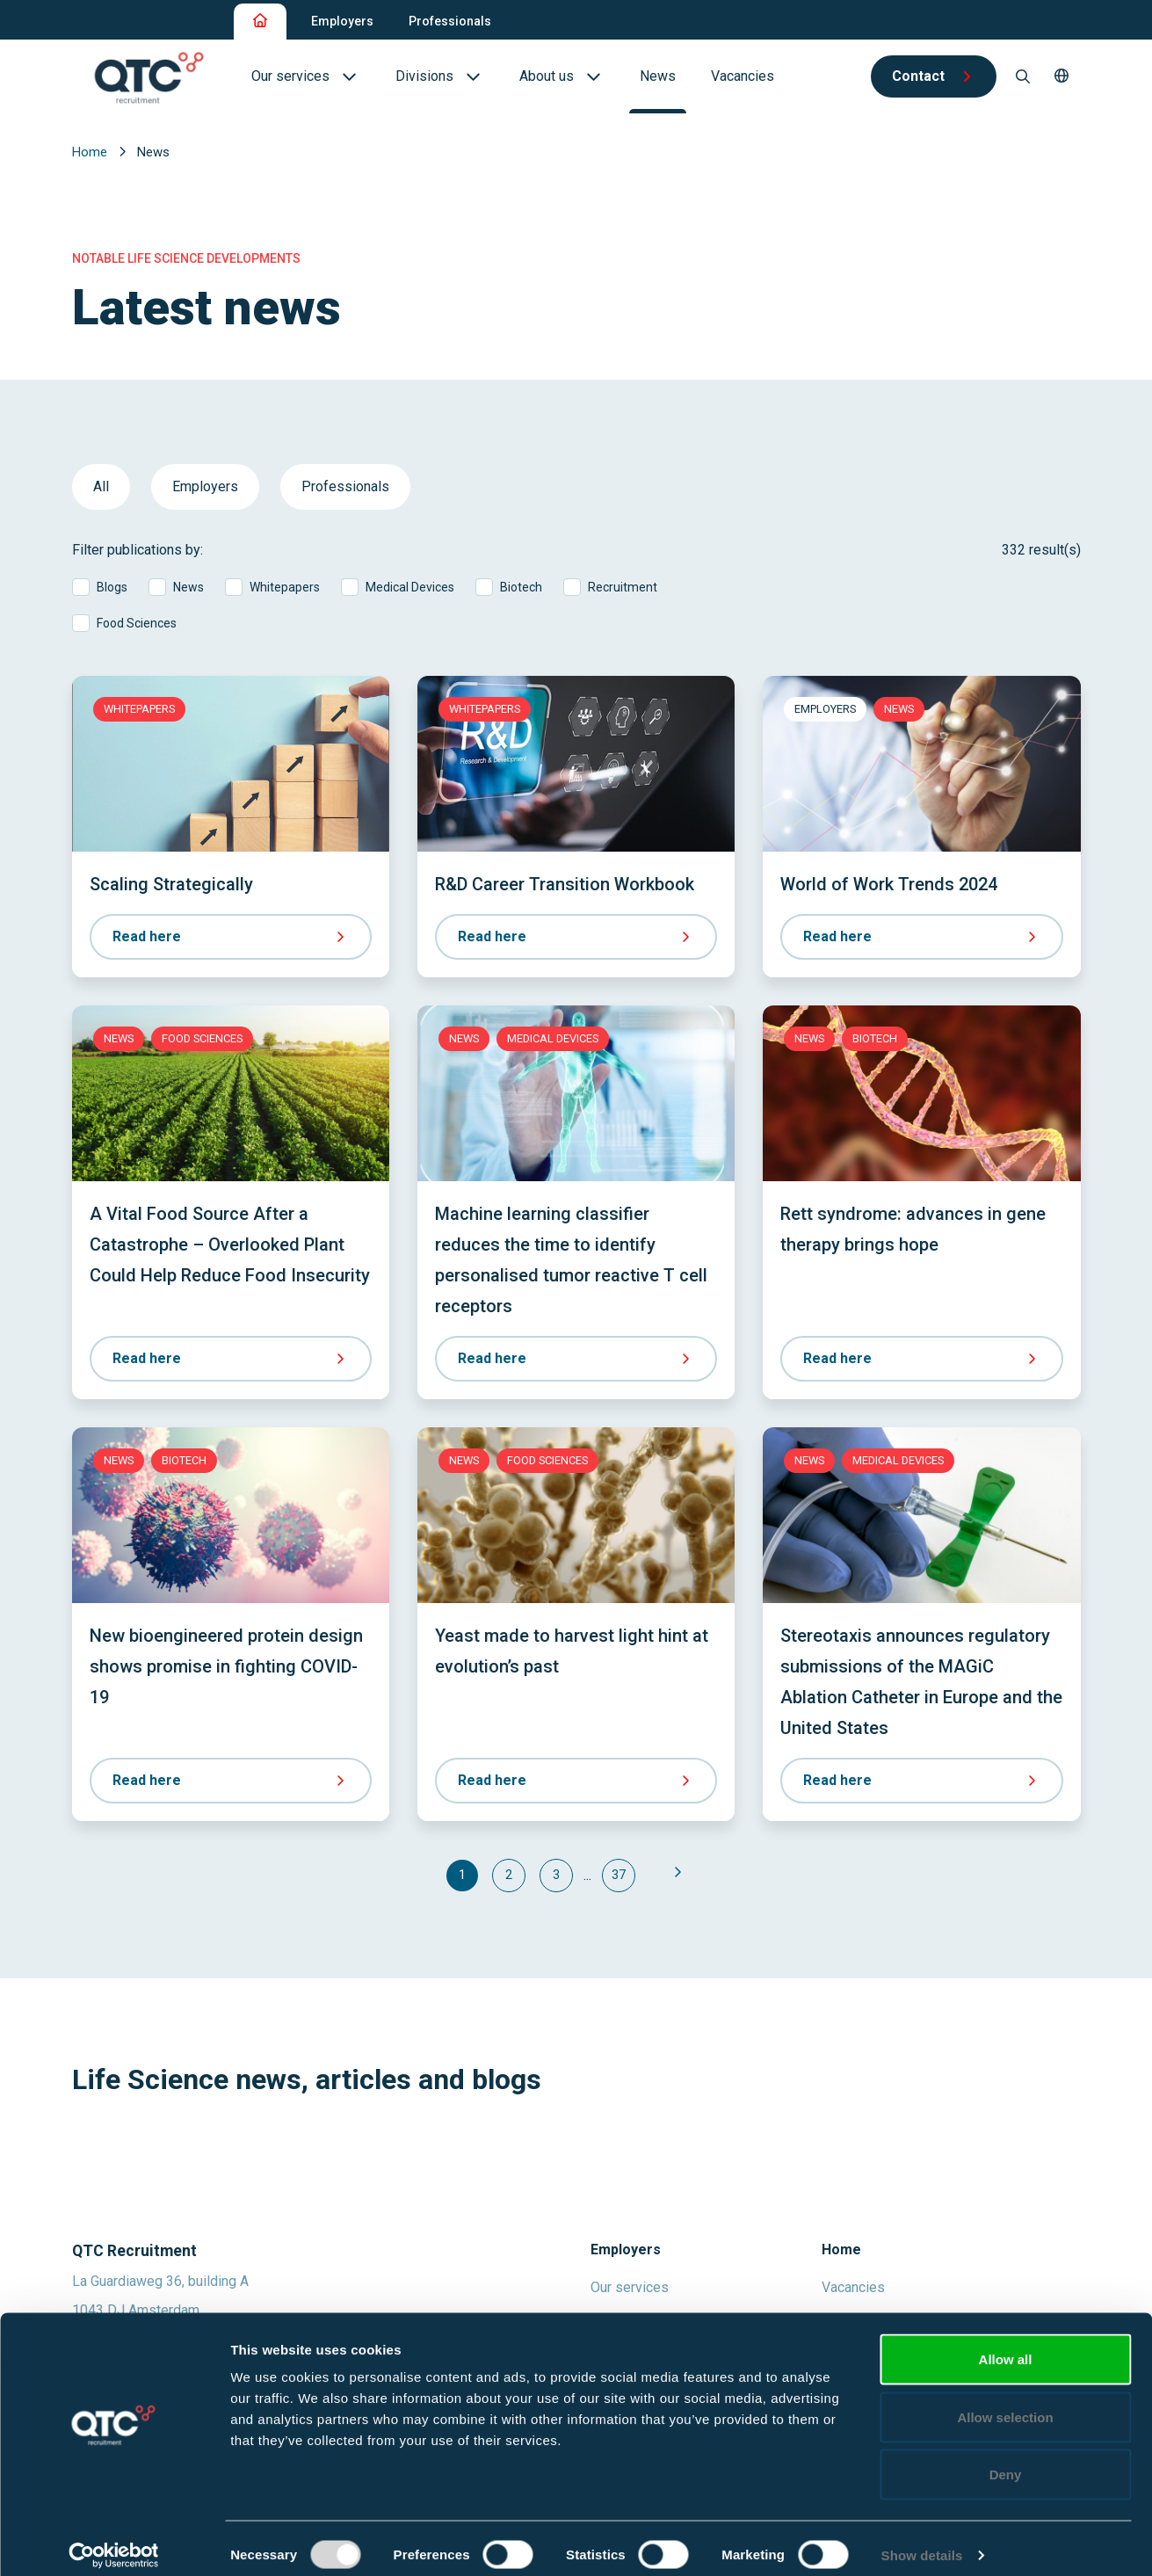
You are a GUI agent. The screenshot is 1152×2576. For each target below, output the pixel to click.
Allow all (1005, 2345)
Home (91, 152)
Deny (1005, 2460)
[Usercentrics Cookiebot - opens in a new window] (114, 2542)
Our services (629, 2287)
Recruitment (622, 587)
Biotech (521, 587)
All (101, 486)
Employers (342, 21)
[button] (1061, 76)
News (188, 587)
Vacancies (853, 2287)
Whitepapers (285, 587)
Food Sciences (137, 623)
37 (619, 1875)
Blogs (112, 587)
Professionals (450, 21)
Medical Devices (410, 587)
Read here (230, 936)
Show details (922, 2541)
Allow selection (1005, 2403)
